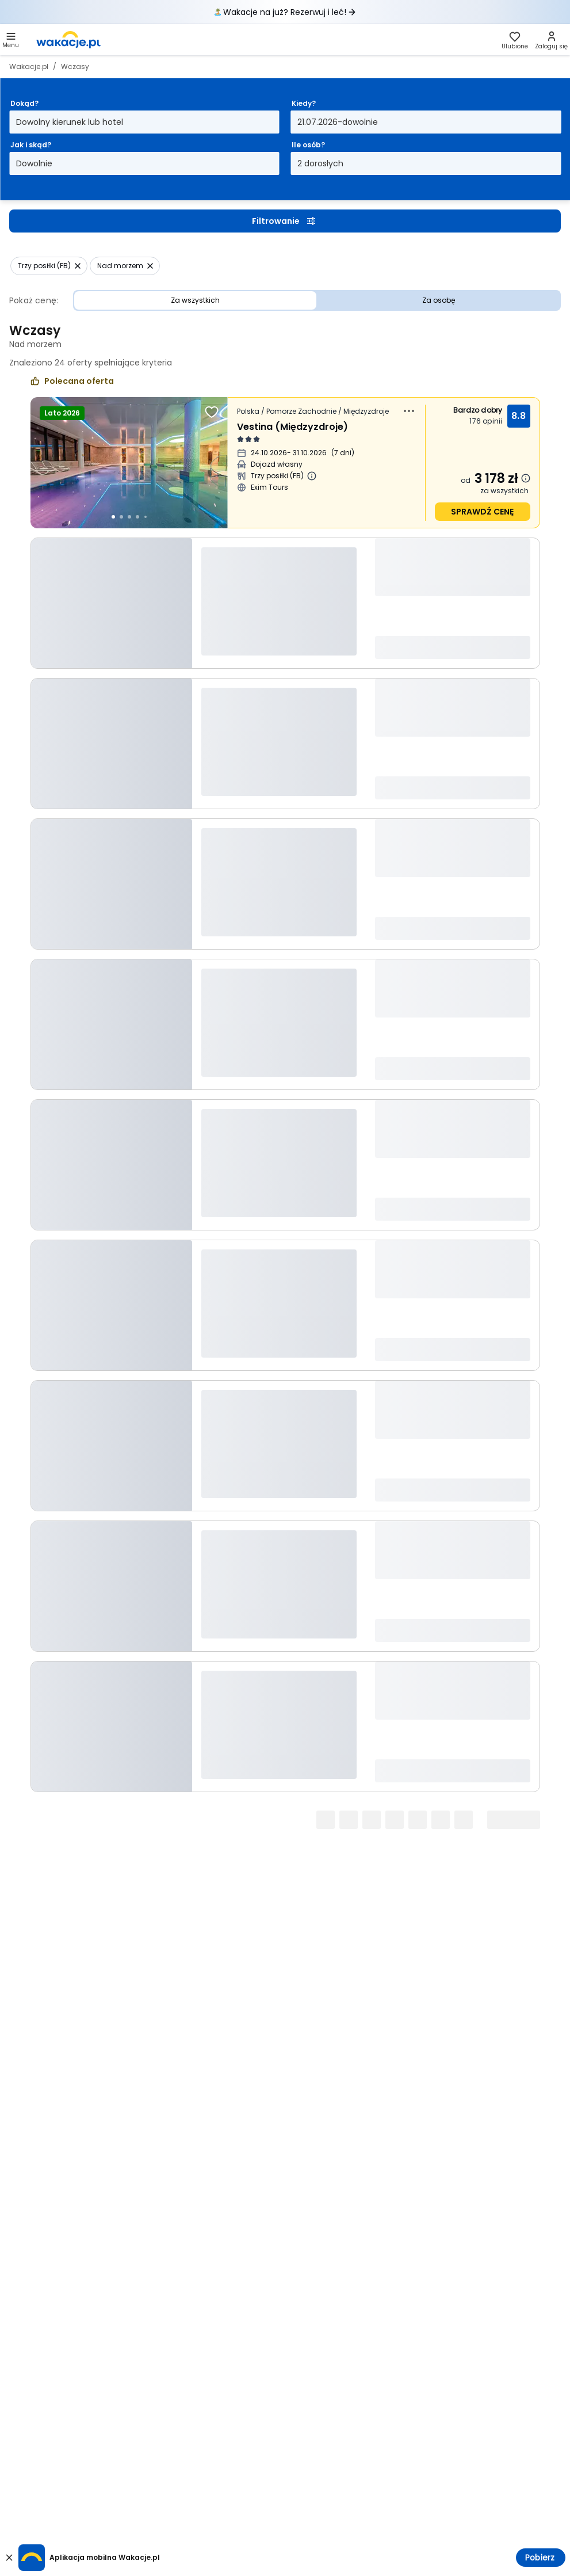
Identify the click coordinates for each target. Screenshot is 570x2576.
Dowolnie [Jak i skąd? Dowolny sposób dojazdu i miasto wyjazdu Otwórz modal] (34, 163)
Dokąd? (24, 103)
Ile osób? (308, 145)
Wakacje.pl (28, 66)
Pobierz (539, 2557)
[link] (68, 39)
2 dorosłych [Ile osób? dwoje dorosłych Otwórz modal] (320, 163)
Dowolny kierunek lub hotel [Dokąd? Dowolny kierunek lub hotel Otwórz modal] (69, 122)
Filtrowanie (285, 221)
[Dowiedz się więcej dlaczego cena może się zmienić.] (525, 478)
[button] (11, 40)
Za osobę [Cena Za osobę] (438, 300)
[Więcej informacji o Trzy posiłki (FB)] (311, 476)
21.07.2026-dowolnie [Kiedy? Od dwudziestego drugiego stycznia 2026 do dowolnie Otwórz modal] (337, 122)
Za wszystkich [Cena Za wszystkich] (195, 300)
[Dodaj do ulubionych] (211, 412)
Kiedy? (304, 103)
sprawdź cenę (482, 511)
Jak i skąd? (30, 145)
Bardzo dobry (477, 410)
